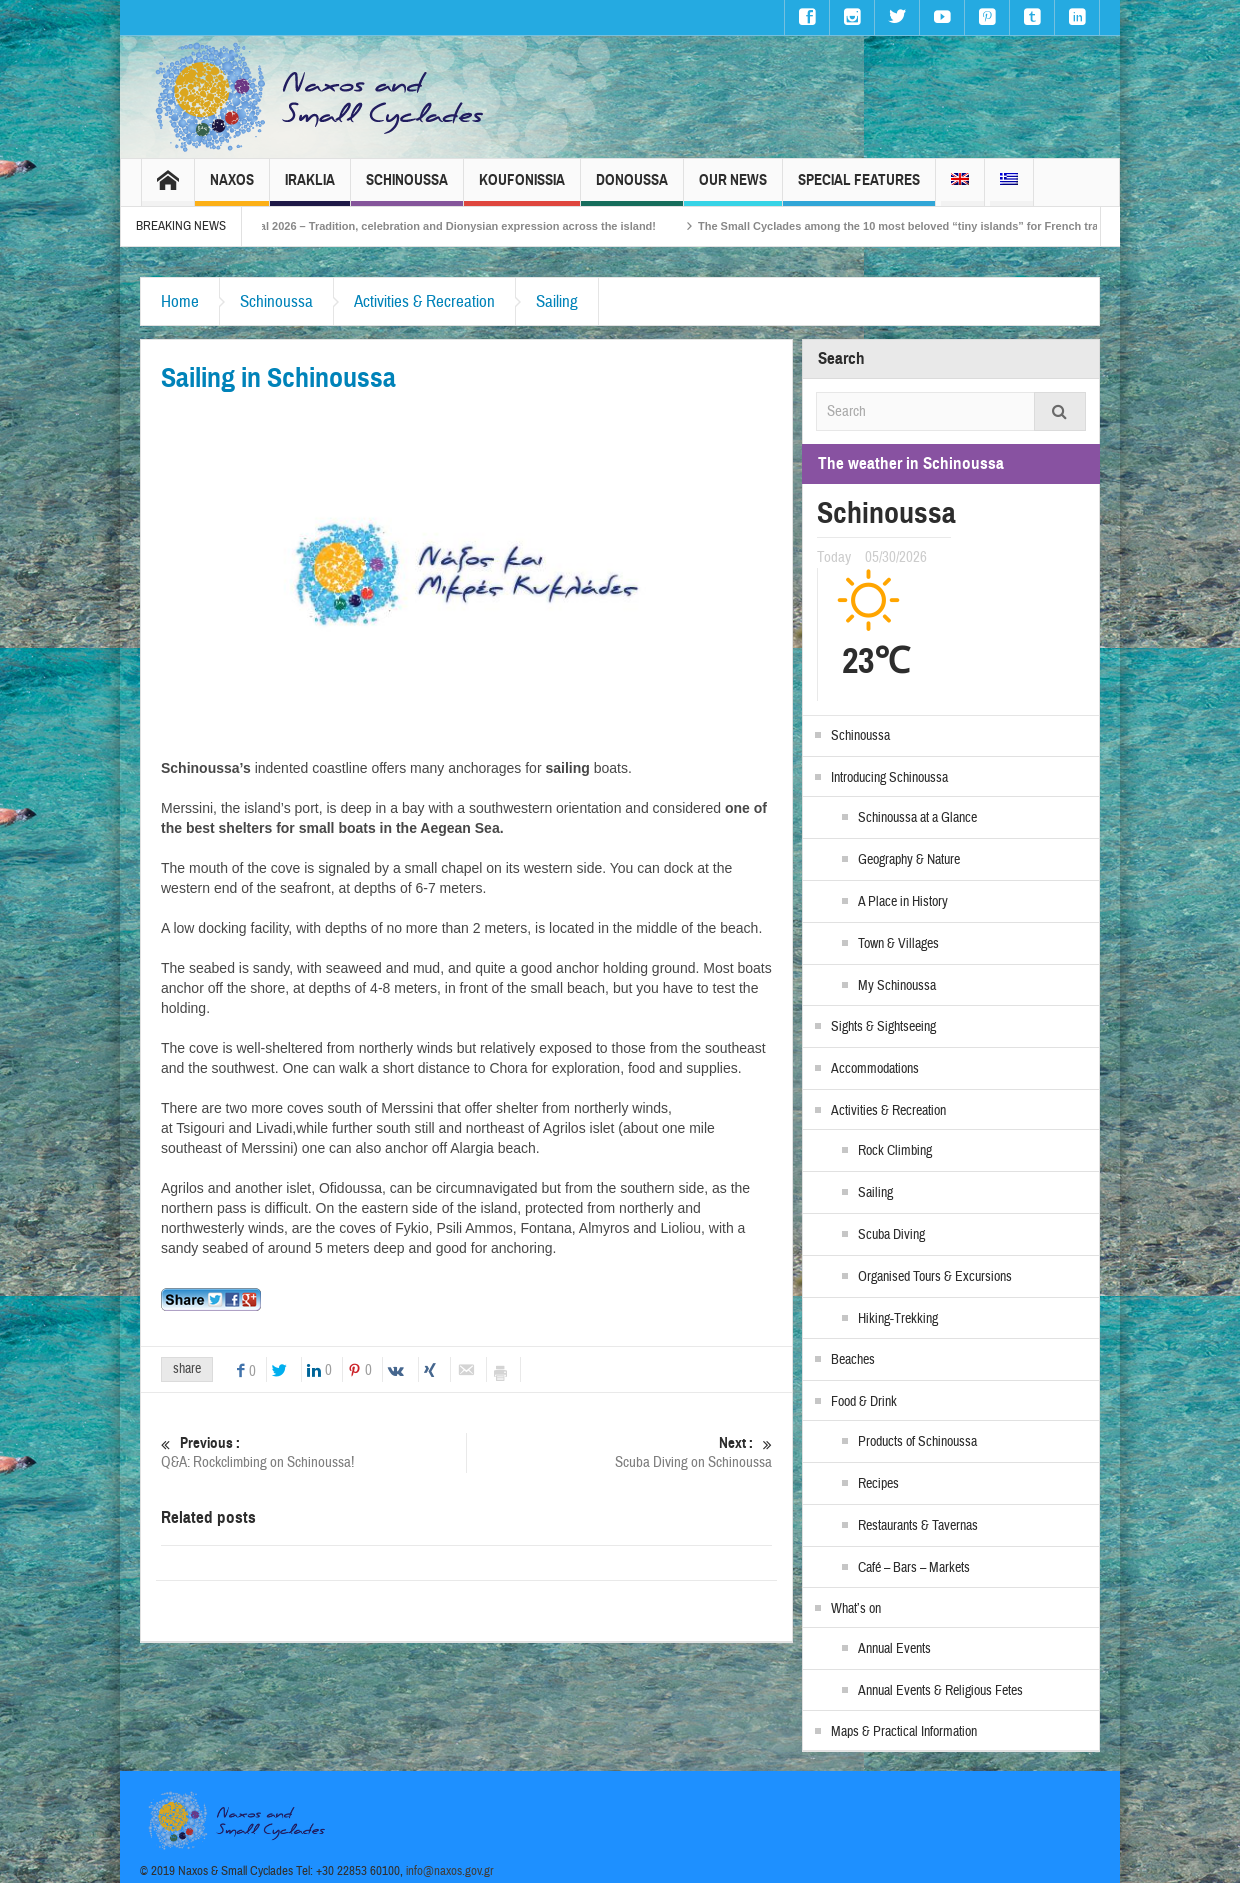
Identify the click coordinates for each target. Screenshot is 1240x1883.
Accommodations (875, 1069)
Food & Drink (864, 1402)
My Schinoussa (897, 986)
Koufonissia (522, 188)
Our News (733, 188)
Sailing (557, 301)
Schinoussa (407, 188)
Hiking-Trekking (898, 1319)
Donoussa (632, 188)
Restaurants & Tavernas (918, 1526)
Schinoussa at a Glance (917, 818)
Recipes (878, 1484)
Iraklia (310, 188)
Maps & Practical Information (904, 1732)
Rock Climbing (895, 1151)
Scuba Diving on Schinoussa (619, 1452)
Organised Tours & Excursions (935, 1277)
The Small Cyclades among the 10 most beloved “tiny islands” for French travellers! (954, 226)
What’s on (856, 1609)
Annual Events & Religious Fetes (940, 1691)
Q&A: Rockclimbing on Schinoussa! (313, 1452)
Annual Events (894, 1649)
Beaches (853, 1360)
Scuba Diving (891, 1235)
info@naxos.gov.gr (450, 1871)
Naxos (232, 188)
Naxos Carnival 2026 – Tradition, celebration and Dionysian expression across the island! (460, 226)
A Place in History (903, 902)
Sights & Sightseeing (883, 1027)
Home (180, 301)
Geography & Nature (909, 860)
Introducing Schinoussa (889, 778)
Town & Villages (898, 944)
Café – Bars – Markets (914, 1568)
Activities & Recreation (424, 301)
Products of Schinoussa (917, 1442)
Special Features (859, 188)
